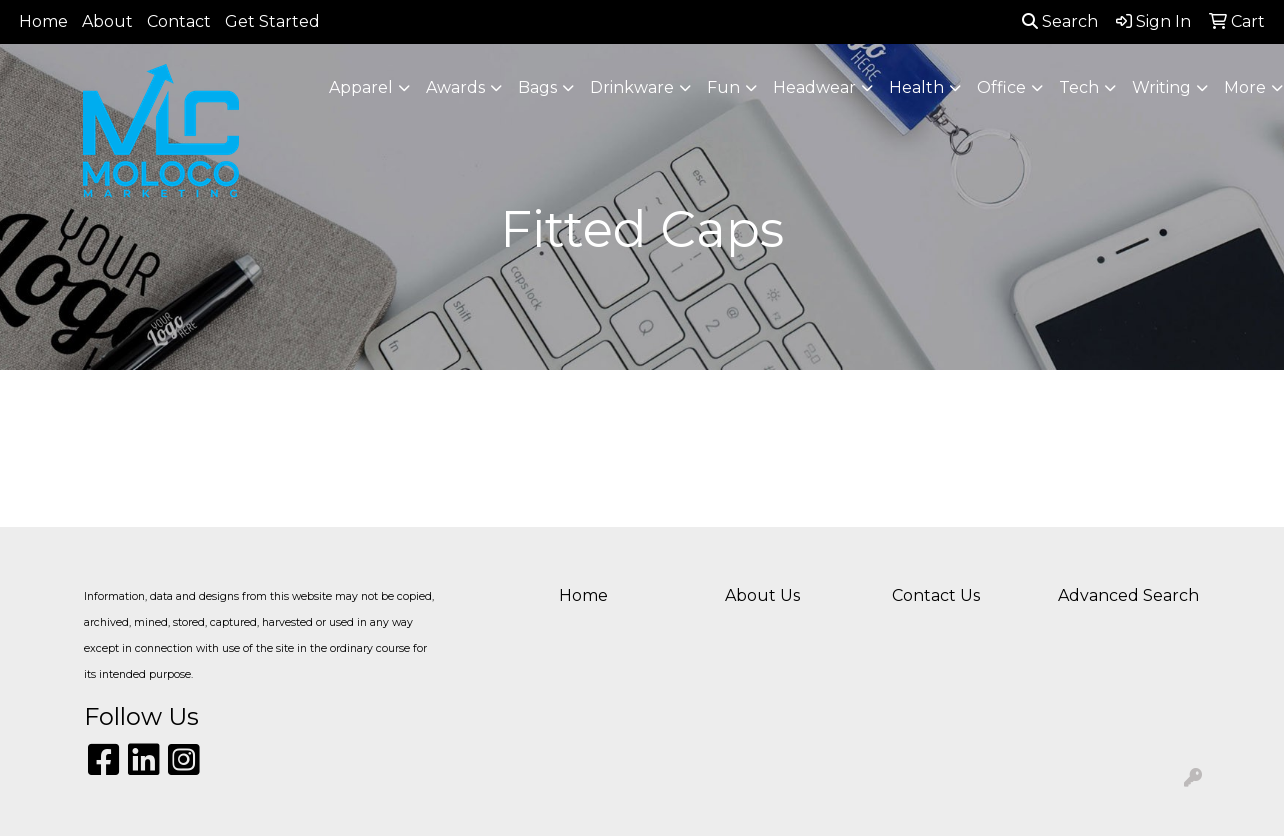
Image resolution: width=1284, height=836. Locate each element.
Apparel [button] (361, 87)
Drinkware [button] (632, 87)
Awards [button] (455, 87)
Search (1060, 21)
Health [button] (916, 87)
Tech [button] (1079, 87)
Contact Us (936, 595)
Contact (179, 21)
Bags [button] (537, 87)
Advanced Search (1128, 595)
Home (43, 21)
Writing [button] (1161, 87)
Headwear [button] (814, 87)
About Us (762, 595)
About (107, 21)
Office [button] (1001, 87)
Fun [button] (723, 87)
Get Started (272, 21)
